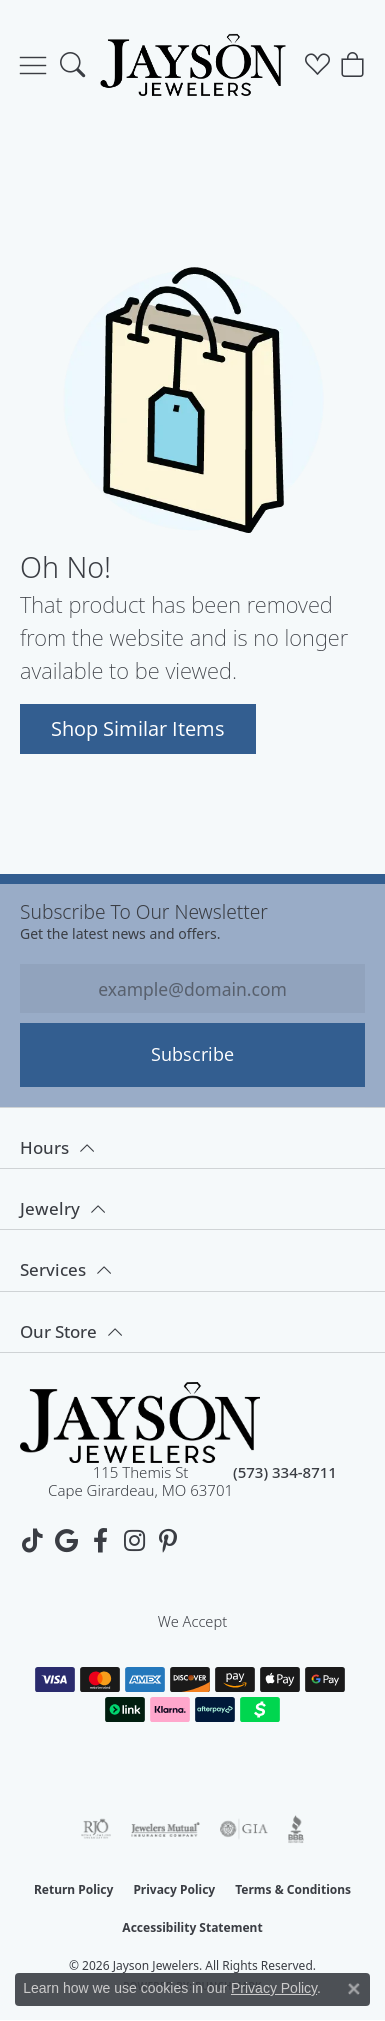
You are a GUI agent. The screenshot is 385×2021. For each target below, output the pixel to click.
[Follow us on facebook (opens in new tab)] (100, 1541)
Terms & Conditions (293, 1889)
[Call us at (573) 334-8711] (285, 1481)
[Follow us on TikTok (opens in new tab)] (32, 1541)
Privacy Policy (174, 1889)
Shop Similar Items (138, 728)
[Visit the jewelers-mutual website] (165, 1829)
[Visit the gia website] (244, 1829)
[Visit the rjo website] (96, 1829)
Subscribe (192, 1054)
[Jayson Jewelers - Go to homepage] (140, 1422)
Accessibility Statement (192, 1927)
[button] (72, 65)
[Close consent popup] (354, 1989)
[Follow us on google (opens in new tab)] (66, 1541)
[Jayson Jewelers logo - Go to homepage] (192, 65)
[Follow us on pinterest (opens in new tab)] (168, 1541)
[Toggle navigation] (33, 65)
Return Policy (74, 1889)
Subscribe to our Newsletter (144, 911)
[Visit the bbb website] (296, 1829)
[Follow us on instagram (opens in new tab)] (134, 1541)
